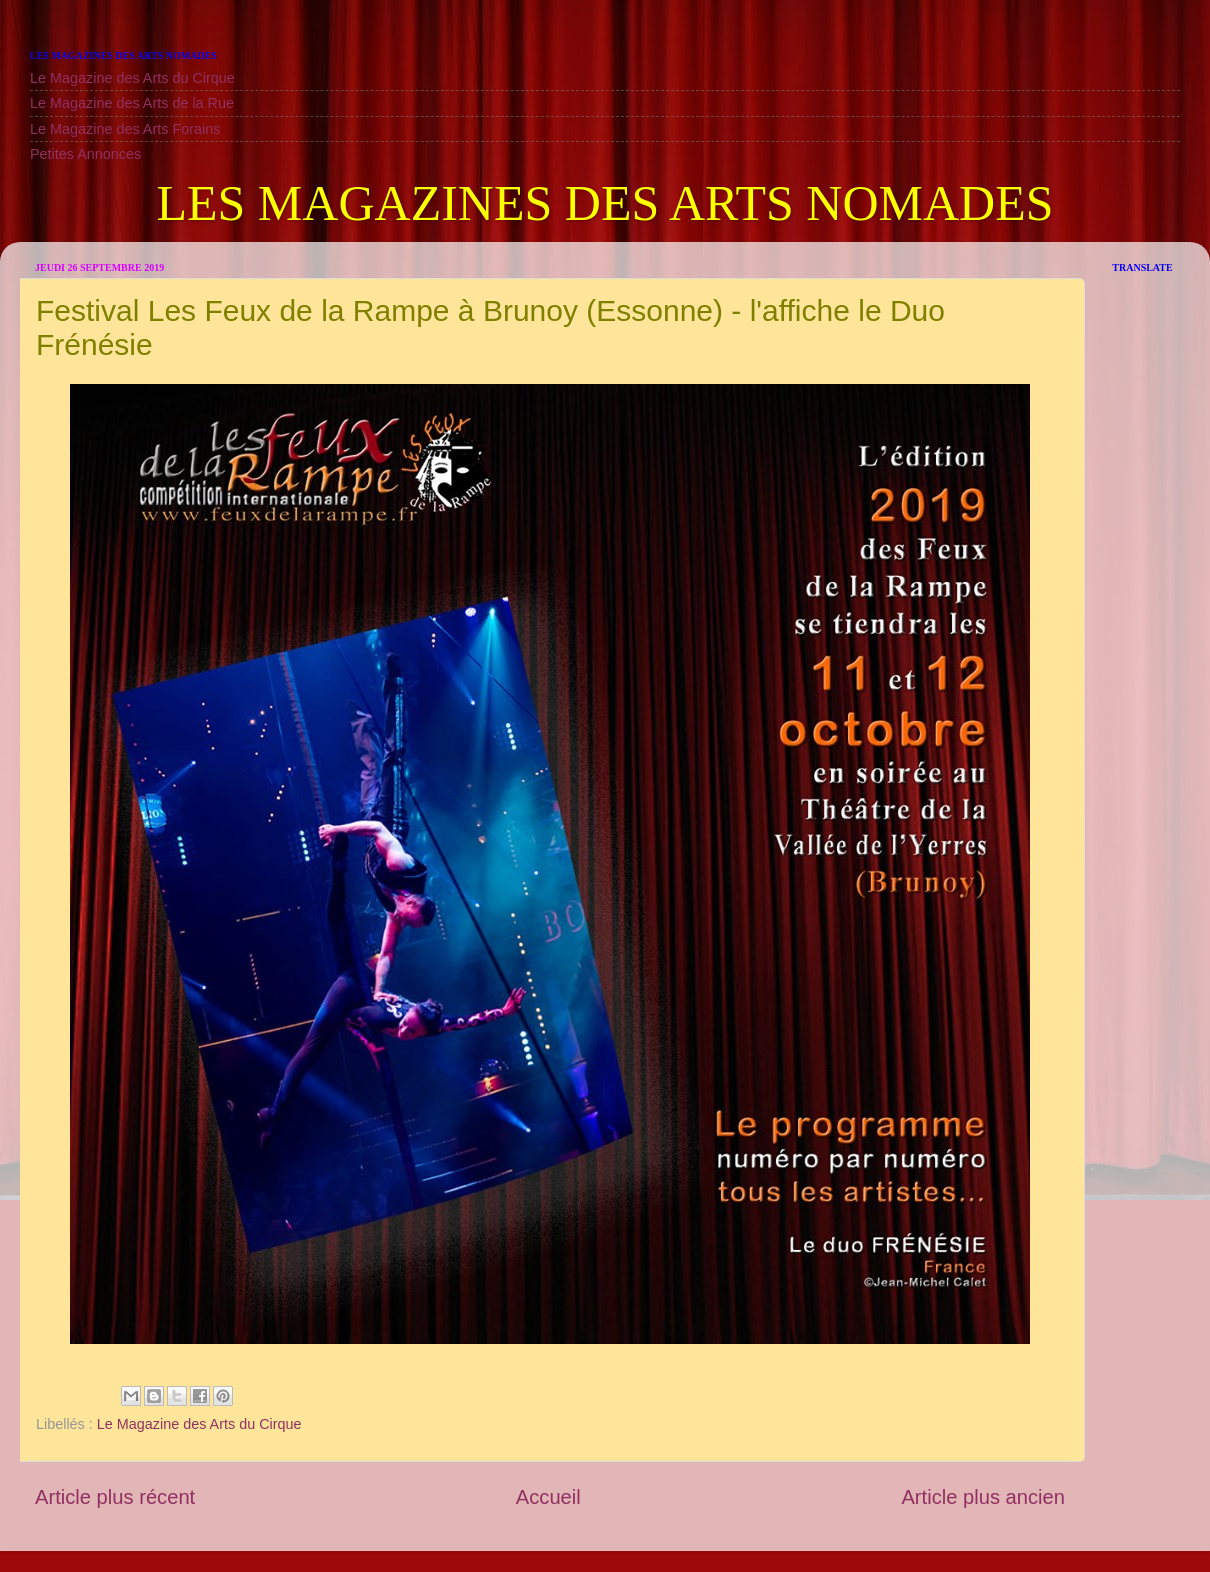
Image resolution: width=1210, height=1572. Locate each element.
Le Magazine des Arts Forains (125, 129)
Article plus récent (115, 1497)
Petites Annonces (85, 154)
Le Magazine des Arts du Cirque (132, 78)
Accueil (548, 1497)
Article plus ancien (983, 1497)
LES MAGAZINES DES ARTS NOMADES (604, 203)
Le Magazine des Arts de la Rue (132, 103)
